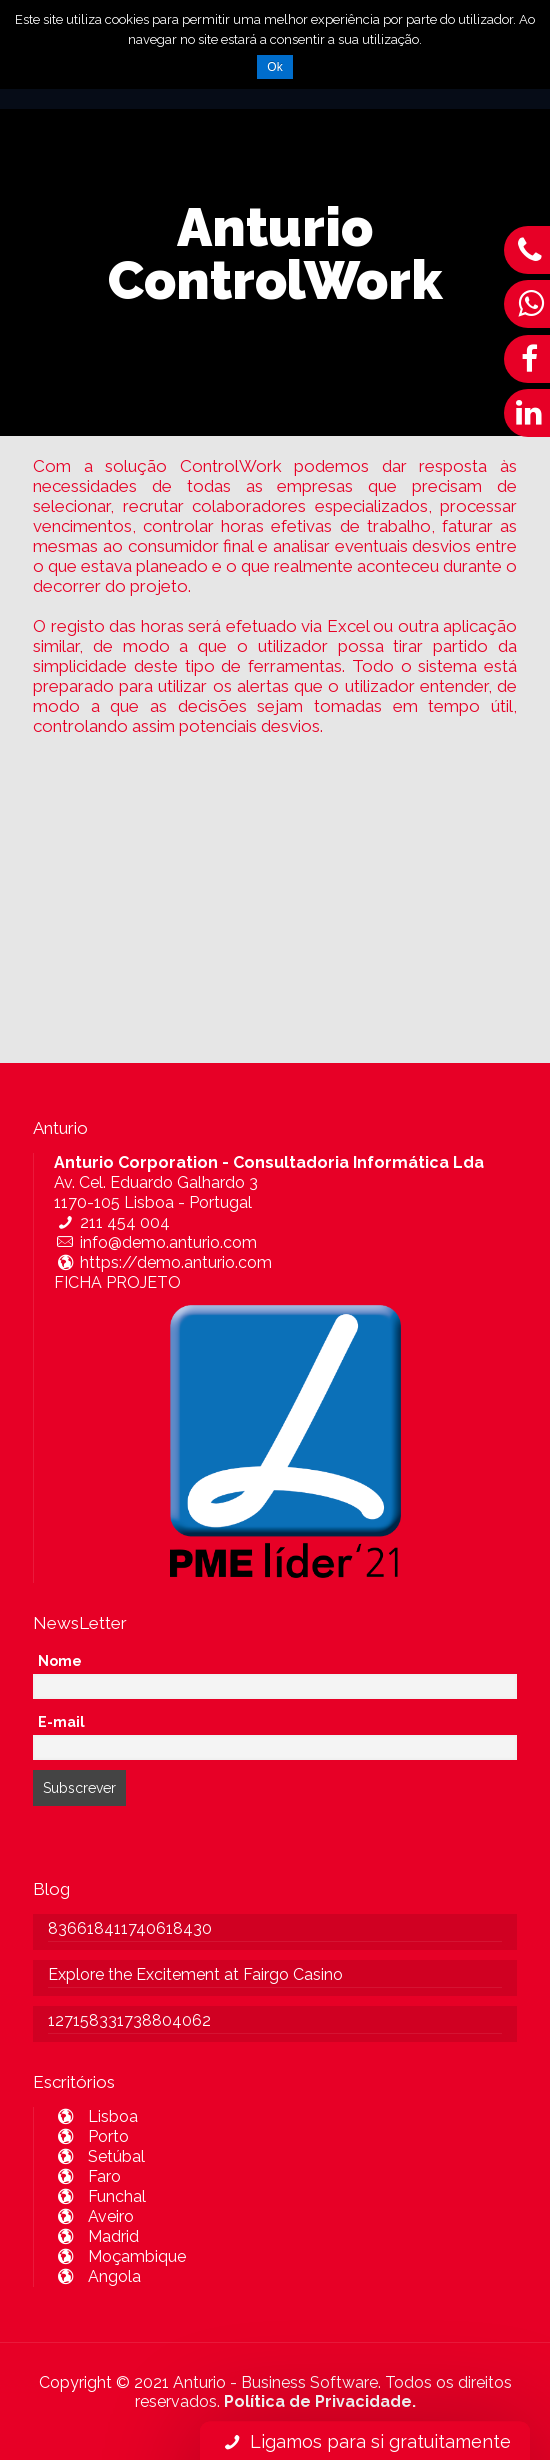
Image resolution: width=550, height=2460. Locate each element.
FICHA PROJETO (117, 1282)
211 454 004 (112, 1222)
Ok (274, 67)
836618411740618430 (130, 1928)
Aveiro (94, 2216)
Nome (60, 1661)
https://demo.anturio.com (163, 1262)
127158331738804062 (129, 2020)
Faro (87, 2176)
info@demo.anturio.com (155, 1242)
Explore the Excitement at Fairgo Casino (195, 1974)
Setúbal (99, 2156)
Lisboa (96, 2116)
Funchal (100, 2196)
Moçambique (120, 2256)
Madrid (96, 2236)
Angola (97, 2276)
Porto (91, 2136)
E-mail (61, 1722)
